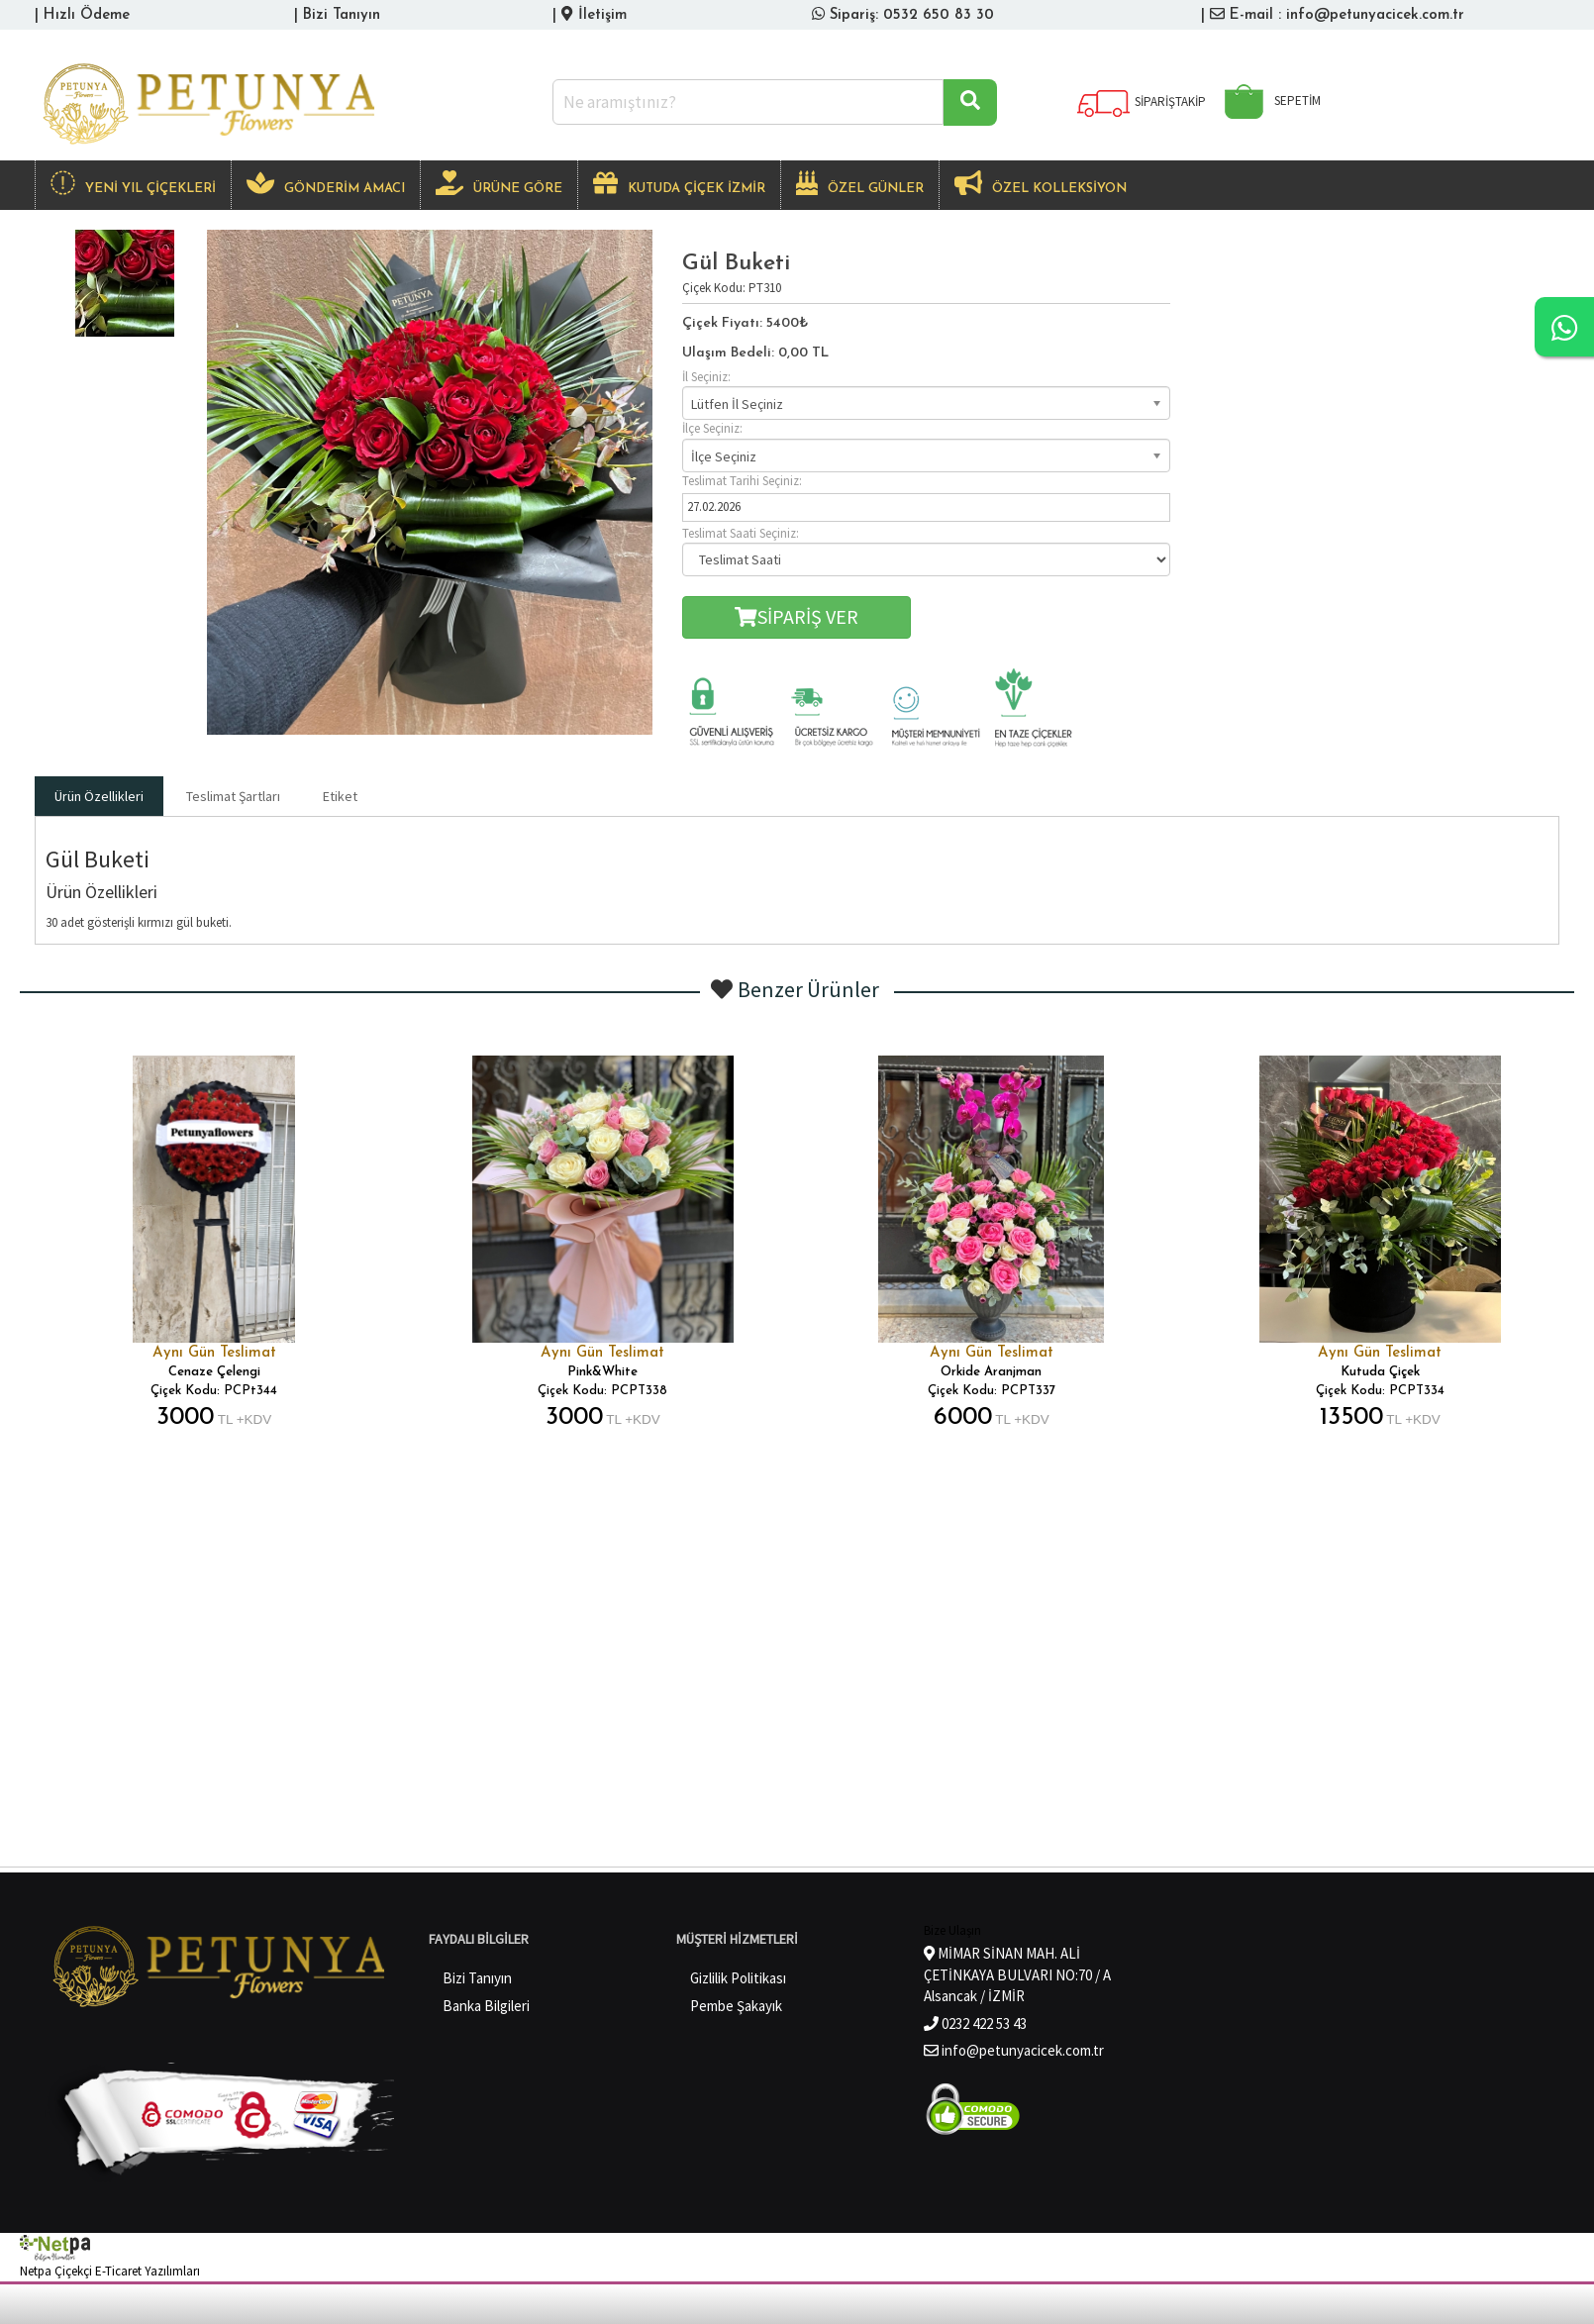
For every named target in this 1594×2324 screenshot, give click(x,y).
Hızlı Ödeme (87, 15)
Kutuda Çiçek (1380, 1371)
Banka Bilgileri (486, 2005)
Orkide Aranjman (991, 1371)
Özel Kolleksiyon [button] (1040, 182)
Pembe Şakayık (736, 2005)
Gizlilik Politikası (738, 1978)
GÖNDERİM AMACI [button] (326, 182)
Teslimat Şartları (233, 796)
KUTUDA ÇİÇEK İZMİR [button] (679, 182)
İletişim (602, 15)
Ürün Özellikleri (99, 796)
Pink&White (602, 1371)
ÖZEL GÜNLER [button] (860, 182)
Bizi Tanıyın (341, 15)
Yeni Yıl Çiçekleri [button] (133, 182)
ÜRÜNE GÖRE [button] (499, 182)
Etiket (340, 796)
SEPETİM (1268, 100)
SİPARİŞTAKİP (1141, 101)
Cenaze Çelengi (214, 1371)
